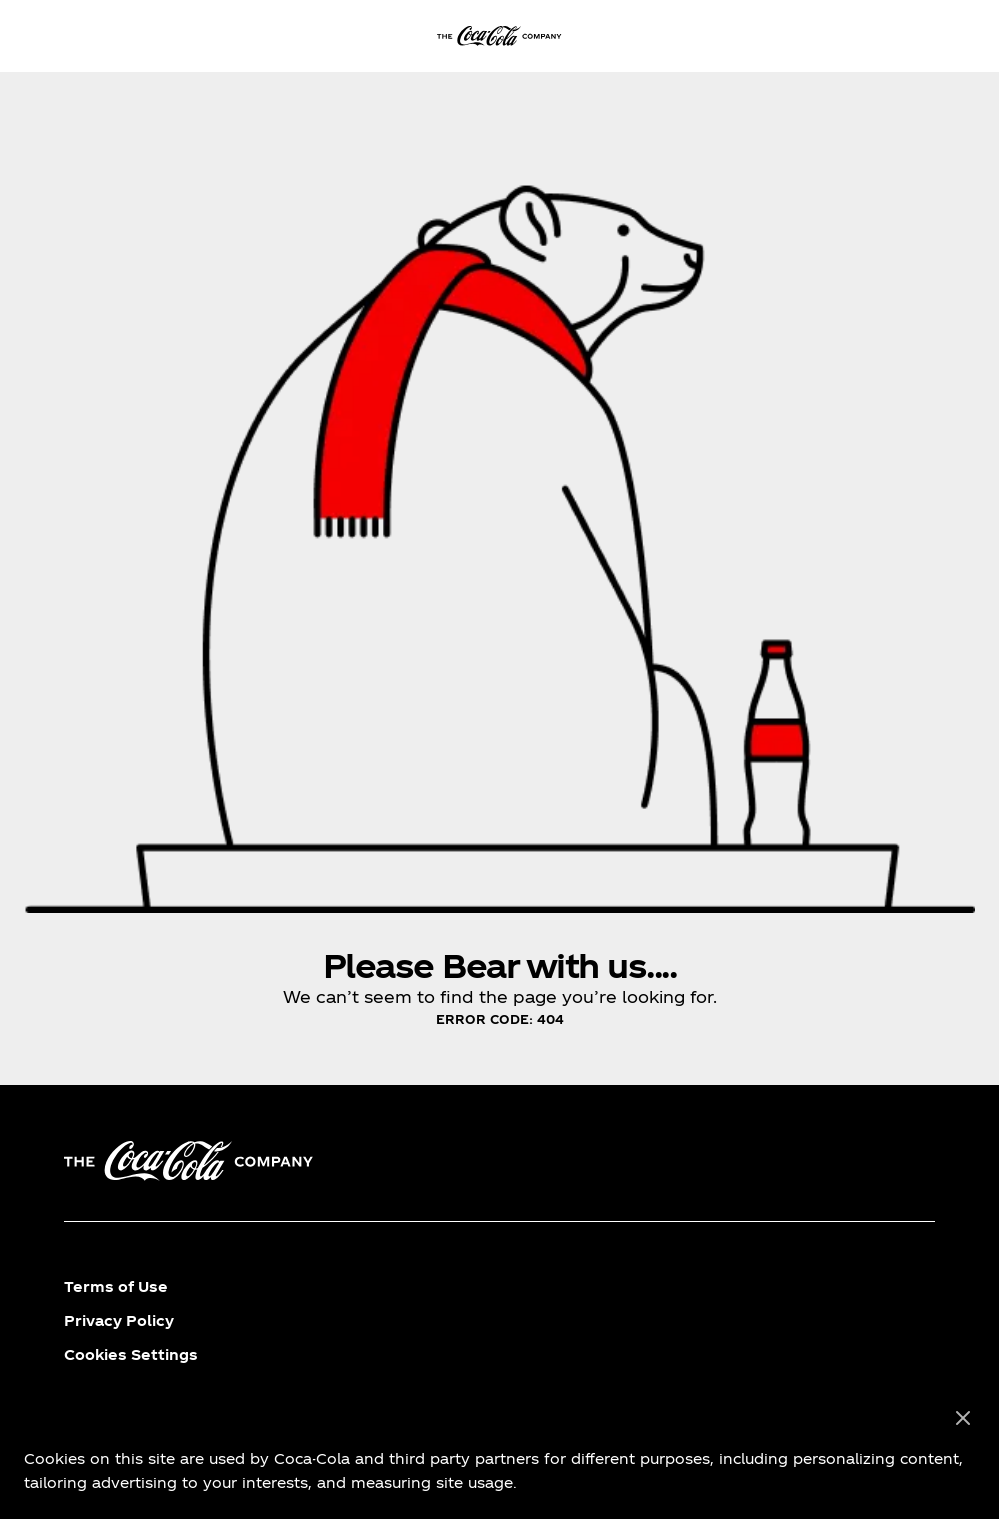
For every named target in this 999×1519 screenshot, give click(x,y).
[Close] (963, 1419)
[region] (499, 1451)
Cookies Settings (131, 1354)
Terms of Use (116, 1286)
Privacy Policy (119, 1320)
